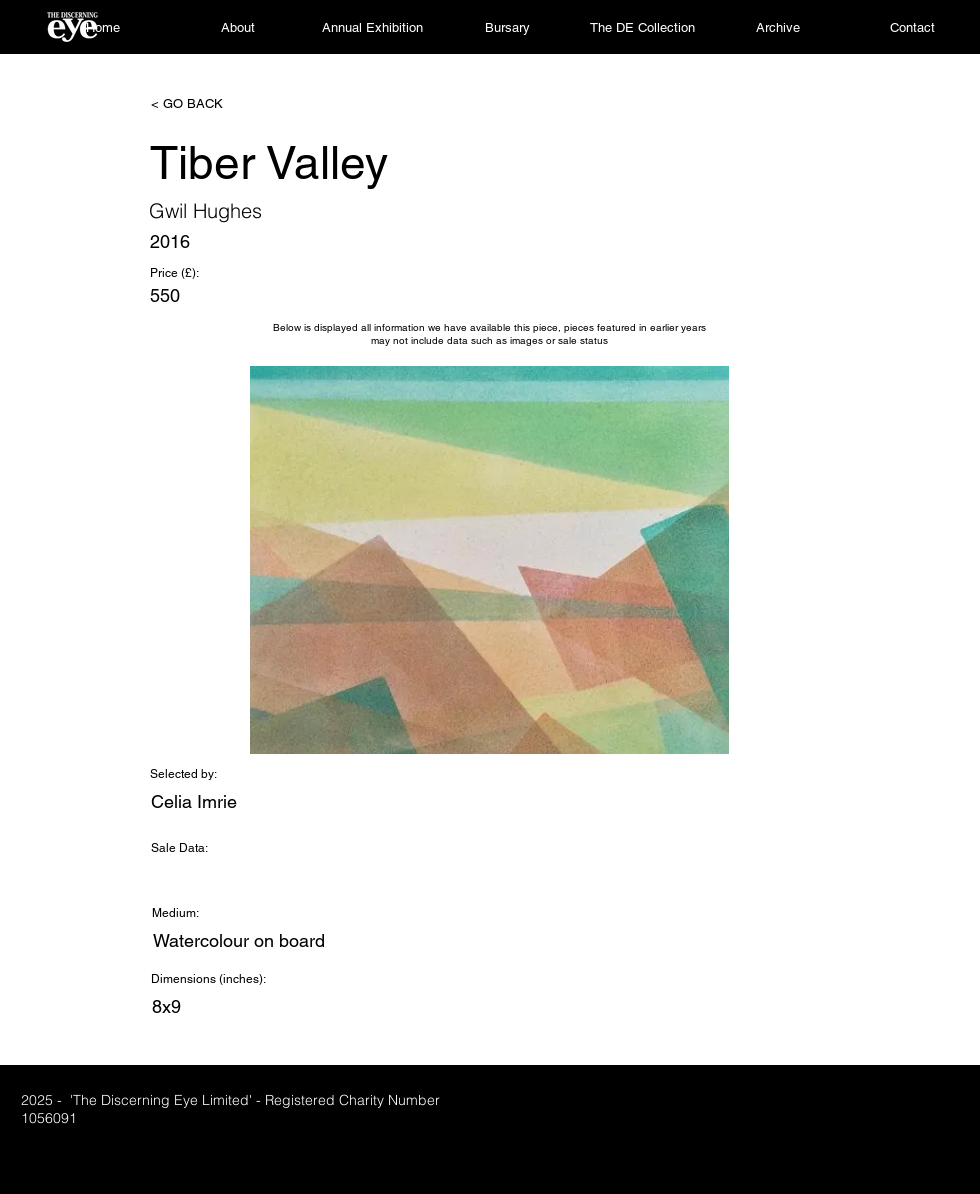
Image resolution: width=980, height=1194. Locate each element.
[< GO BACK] (217, 104)
